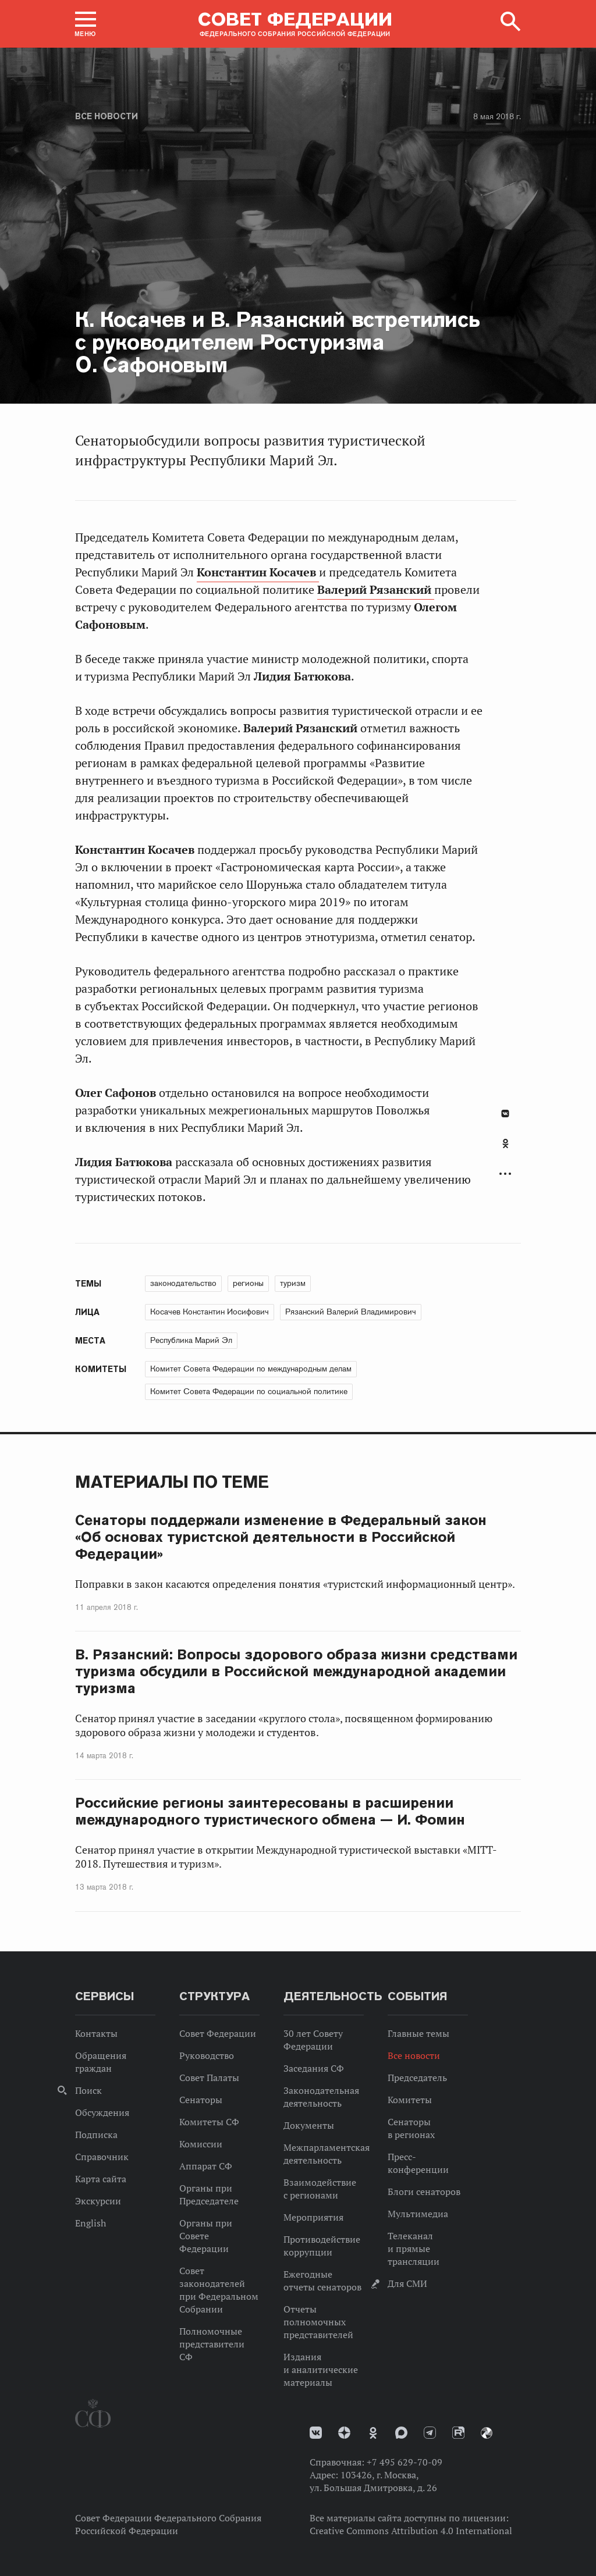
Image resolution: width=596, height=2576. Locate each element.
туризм (293, 1283)
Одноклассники (505, 1143)
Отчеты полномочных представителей (318, 2321)
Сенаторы (200, 2099)
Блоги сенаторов (424, 2191)
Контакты (96, 2033)
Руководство (206, 2055)
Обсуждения (102, 2112)
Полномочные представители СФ (211, 2344)
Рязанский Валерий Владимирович (350, 1311)
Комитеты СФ (209, 2122)
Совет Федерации (217, 2033)
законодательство (183, 1283)
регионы (248, 1283)
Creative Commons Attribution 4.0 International (411, 2530)
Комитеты (410, 2099)
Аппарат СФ (205, 2166)
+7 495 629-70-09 (404, 2462)
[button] (85, 24)
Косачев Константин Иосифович (209, 1311)
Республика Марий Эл (191, 1340)
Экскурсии (98, 2201)
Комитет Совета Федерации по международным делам (251, 1368)
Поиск (88, 2090)
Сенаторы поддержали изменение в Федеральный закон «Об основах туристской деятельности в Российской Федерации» (281, 1537)
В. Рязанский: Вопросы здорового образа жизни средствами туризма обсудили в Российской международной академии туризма (296, 1671)
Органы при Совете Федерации (205, 2235)
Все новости (106, 116)
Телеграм (430, 2433)
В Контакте (505, 1113)
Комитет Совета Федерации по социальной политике (248, 1391)
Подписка (96, 2134)
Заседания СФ (313, 2068)
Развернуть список (505, 1174)
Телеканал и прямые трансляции (413, 2248)
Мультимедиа (418, 2213)
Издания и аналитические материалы (320, 2369)
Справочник (102, 2156)
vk (316, 2433)
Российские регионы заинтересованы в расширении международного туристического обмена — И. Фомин (270, 1811)
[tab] (505, 1150)
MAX (401, 2433)
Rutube (458, 2433)
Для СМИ (407, 2283)
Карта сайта (100, 2179)
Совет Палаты (209, 2077)
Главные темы (418, 2033)
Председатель (417, 2077)
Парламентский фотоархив (486, 2433)
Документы (308, 2125)
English (90, 2223)
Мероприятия (313, 2217)
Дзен (344, 2433)
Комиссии (200, 2144)
